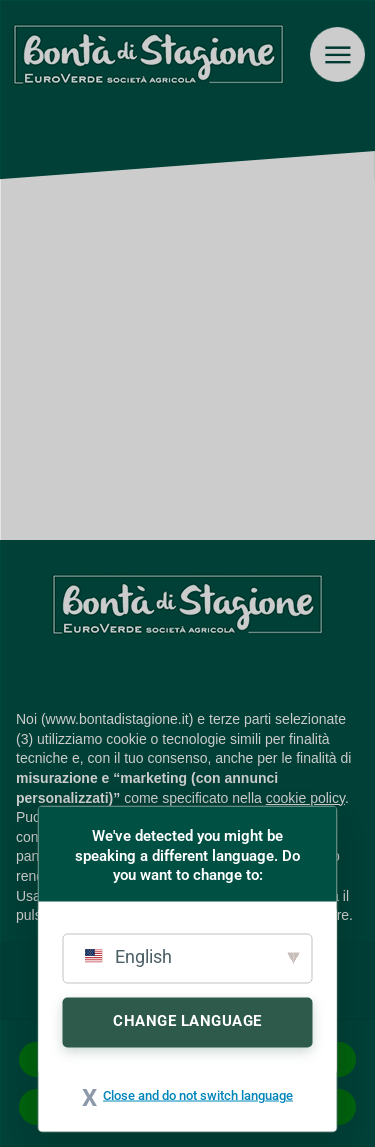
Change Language (187, 1020)
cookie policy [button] (305, 798)
